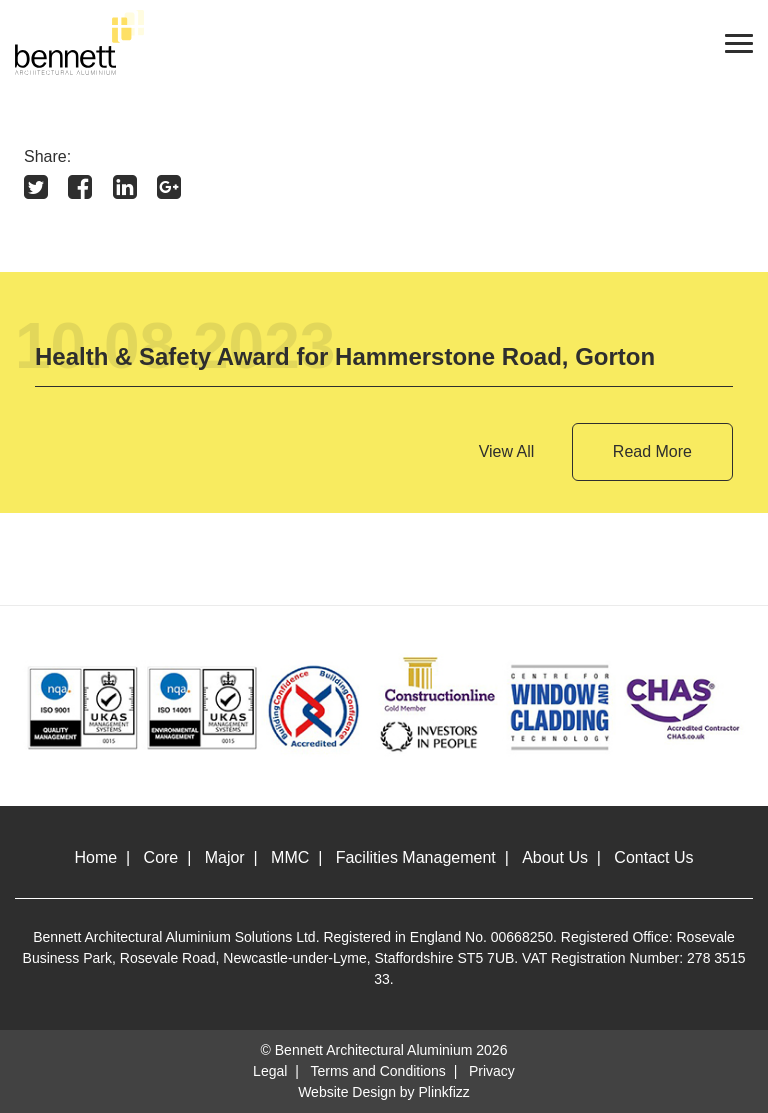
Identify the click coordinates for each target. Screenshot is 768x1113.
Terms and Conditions (377, 1071)
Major (225, 857)
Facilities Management (416, 857)
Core (161, 857)
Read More (652, 451)
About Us (555, 857)
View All (507, 451)
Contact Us (653, 857)
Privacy (492, 1071)
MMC (290, 857)
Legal (270, 1071)
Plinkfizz (444, 1092)
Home (96, 857)
